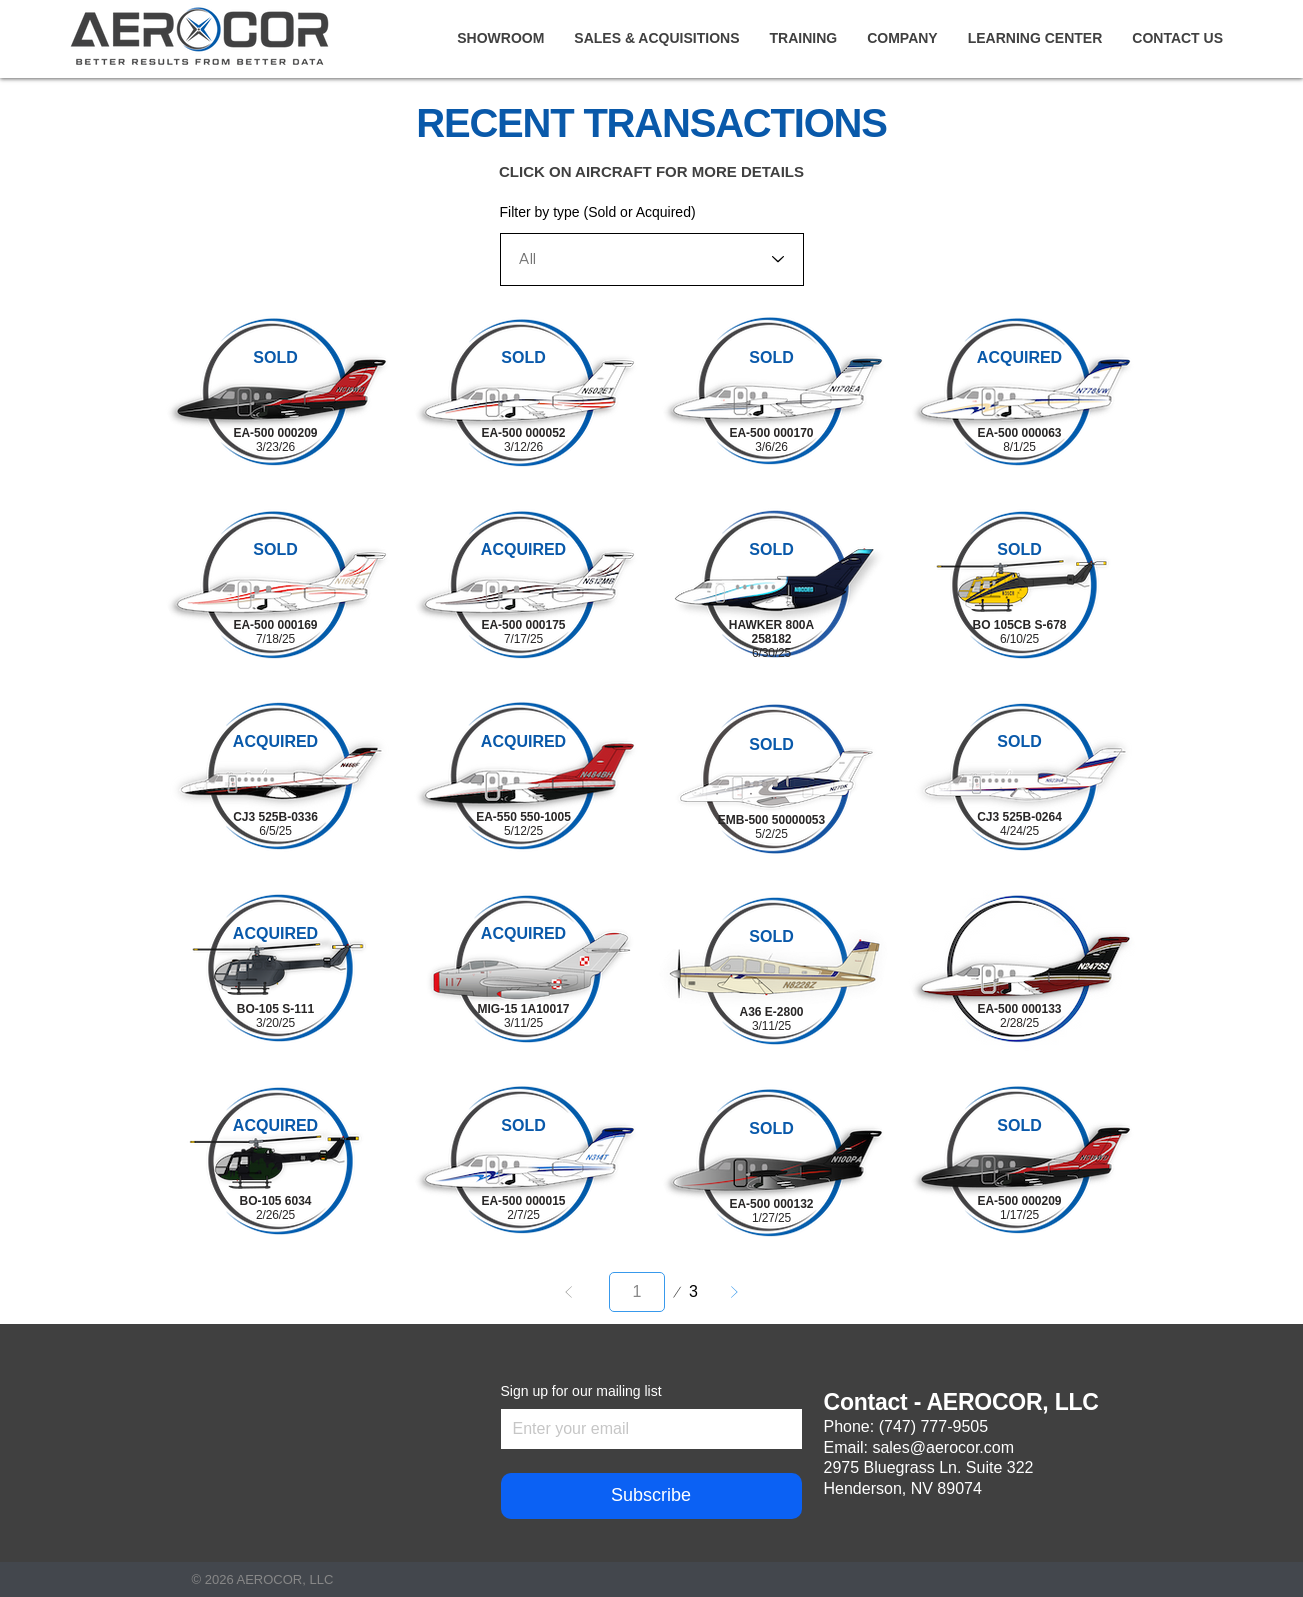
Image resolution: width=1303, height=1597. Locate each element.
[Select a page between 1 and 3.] (637, 1292)
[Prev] (569, 1292)
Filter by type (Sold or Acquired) (598, 212)
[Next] (734, 1292)
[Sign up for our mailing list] (645, 1429)
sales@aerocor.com (943, 1447)
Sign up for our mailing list (581, 1391)
